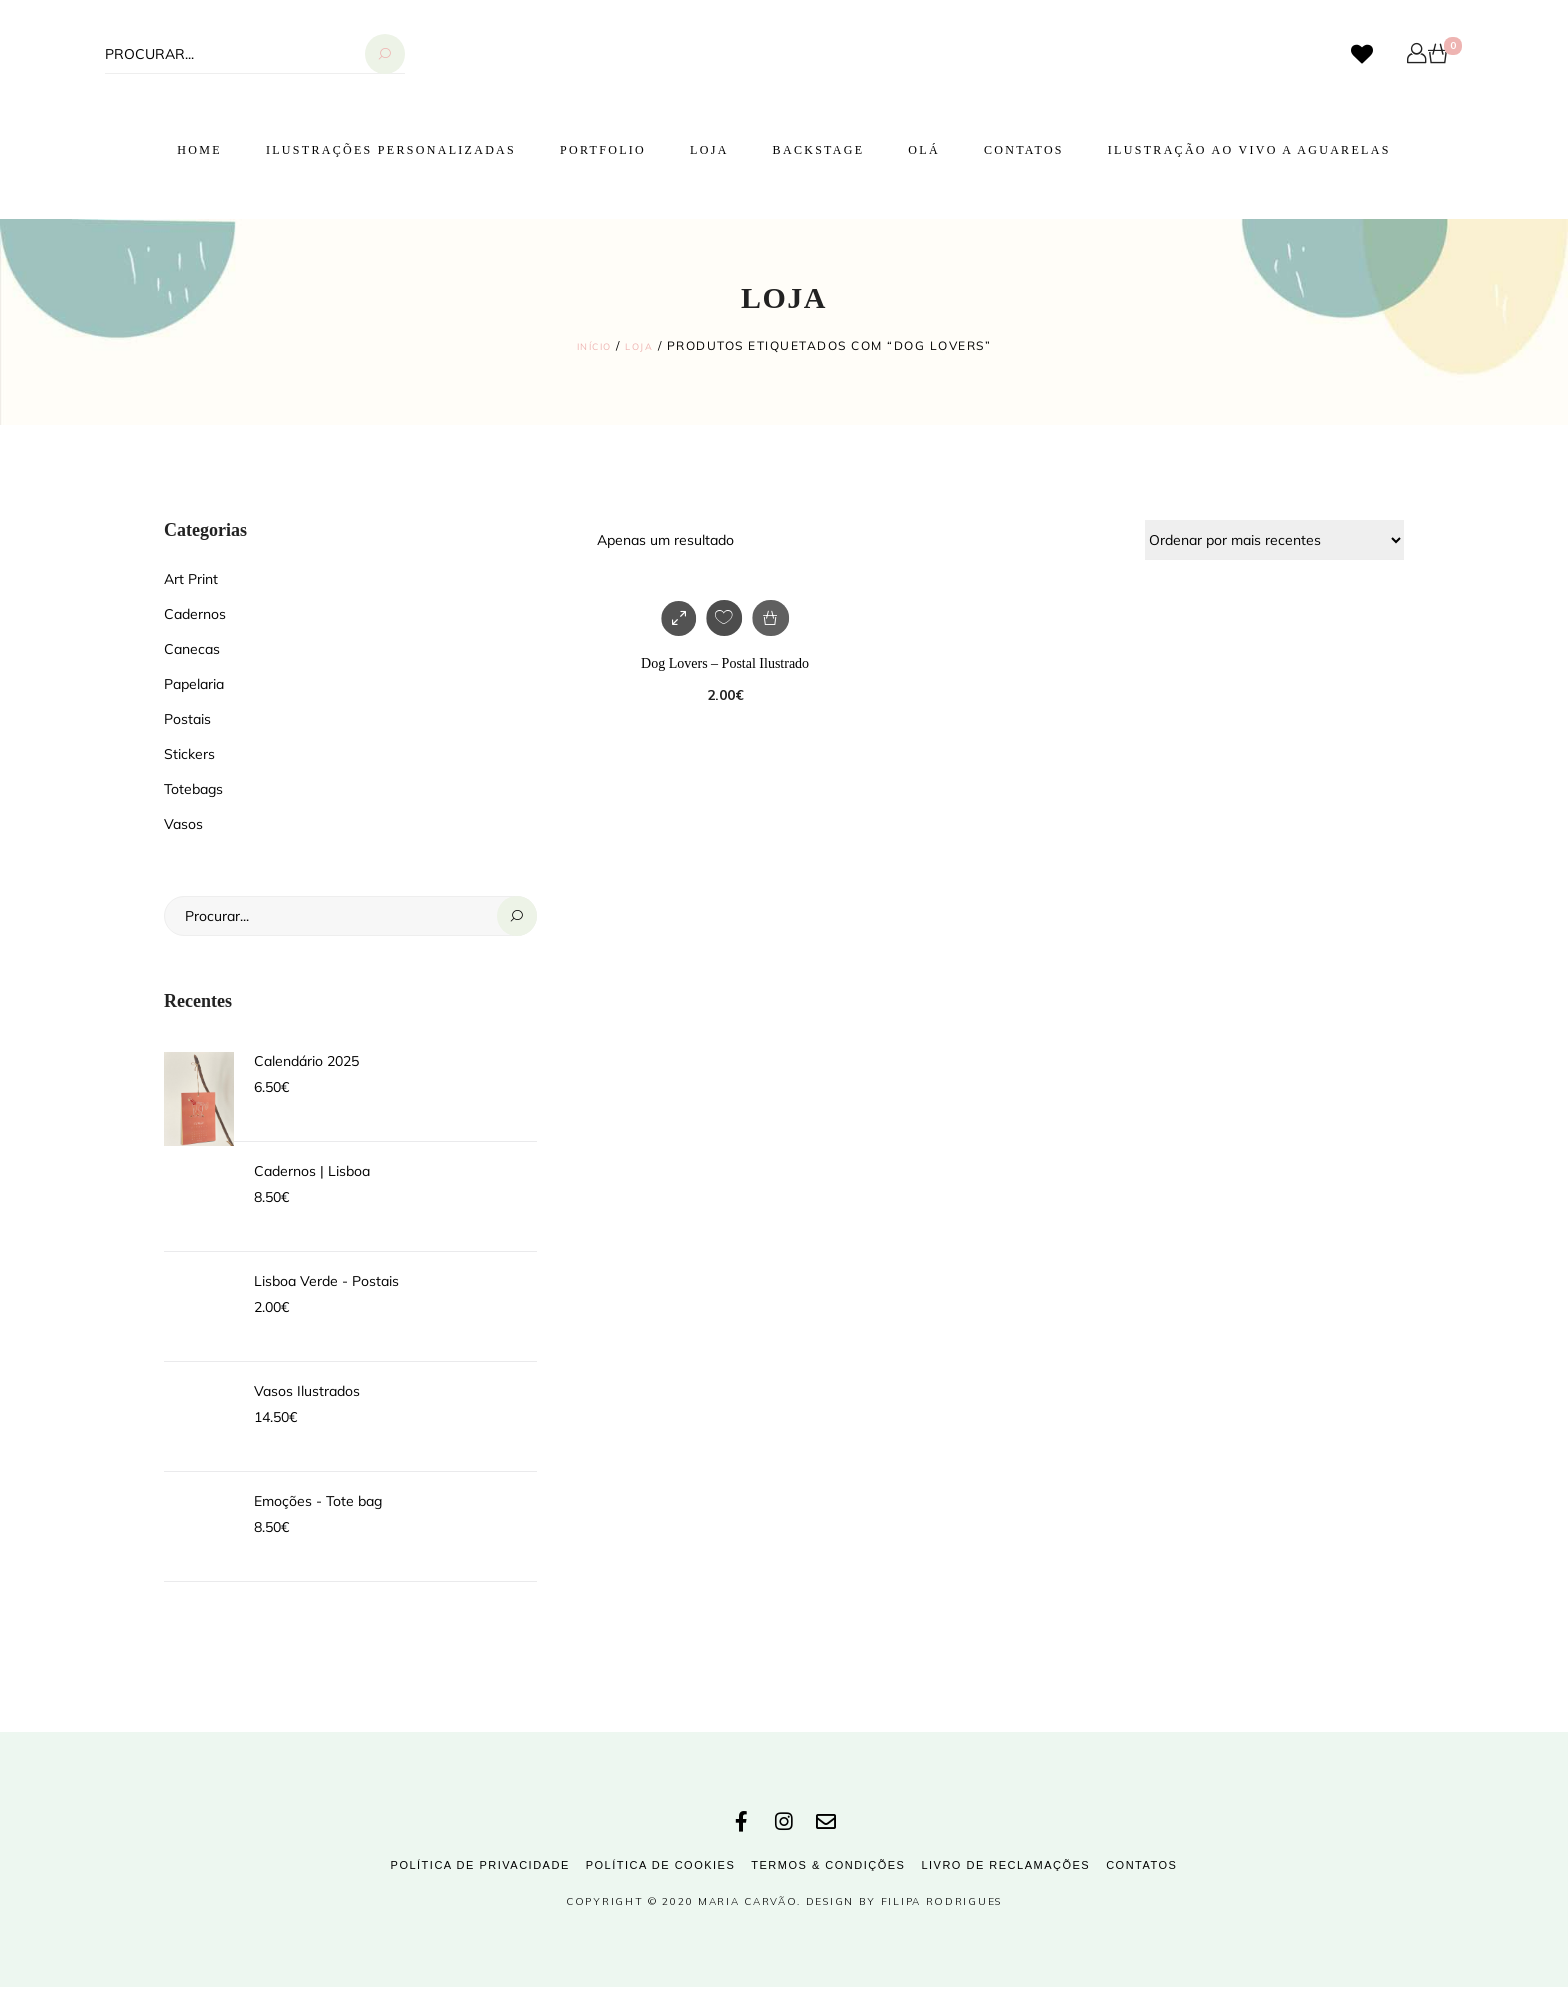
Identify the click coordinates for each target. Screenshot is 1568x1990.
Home (199, 150)
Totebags (193, 788)
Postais (187, 718)
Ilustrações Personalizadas (391, 150)
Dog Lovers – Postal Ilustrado (725, 662)
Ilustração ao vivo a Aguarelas (1249, 150)
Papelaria (194, 683)
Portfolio (603, 150)
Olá (924, 150)
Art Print (191, 578)
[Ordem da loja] (1274, 539)
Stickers (189, 753)
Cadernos (195, 613)
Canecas (192, 648)
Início (591, 345)
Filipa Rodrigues (941, 1904)
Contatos (1024, 150)
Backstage (819, 150)
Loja (709, 150)
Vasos (183, 823)
